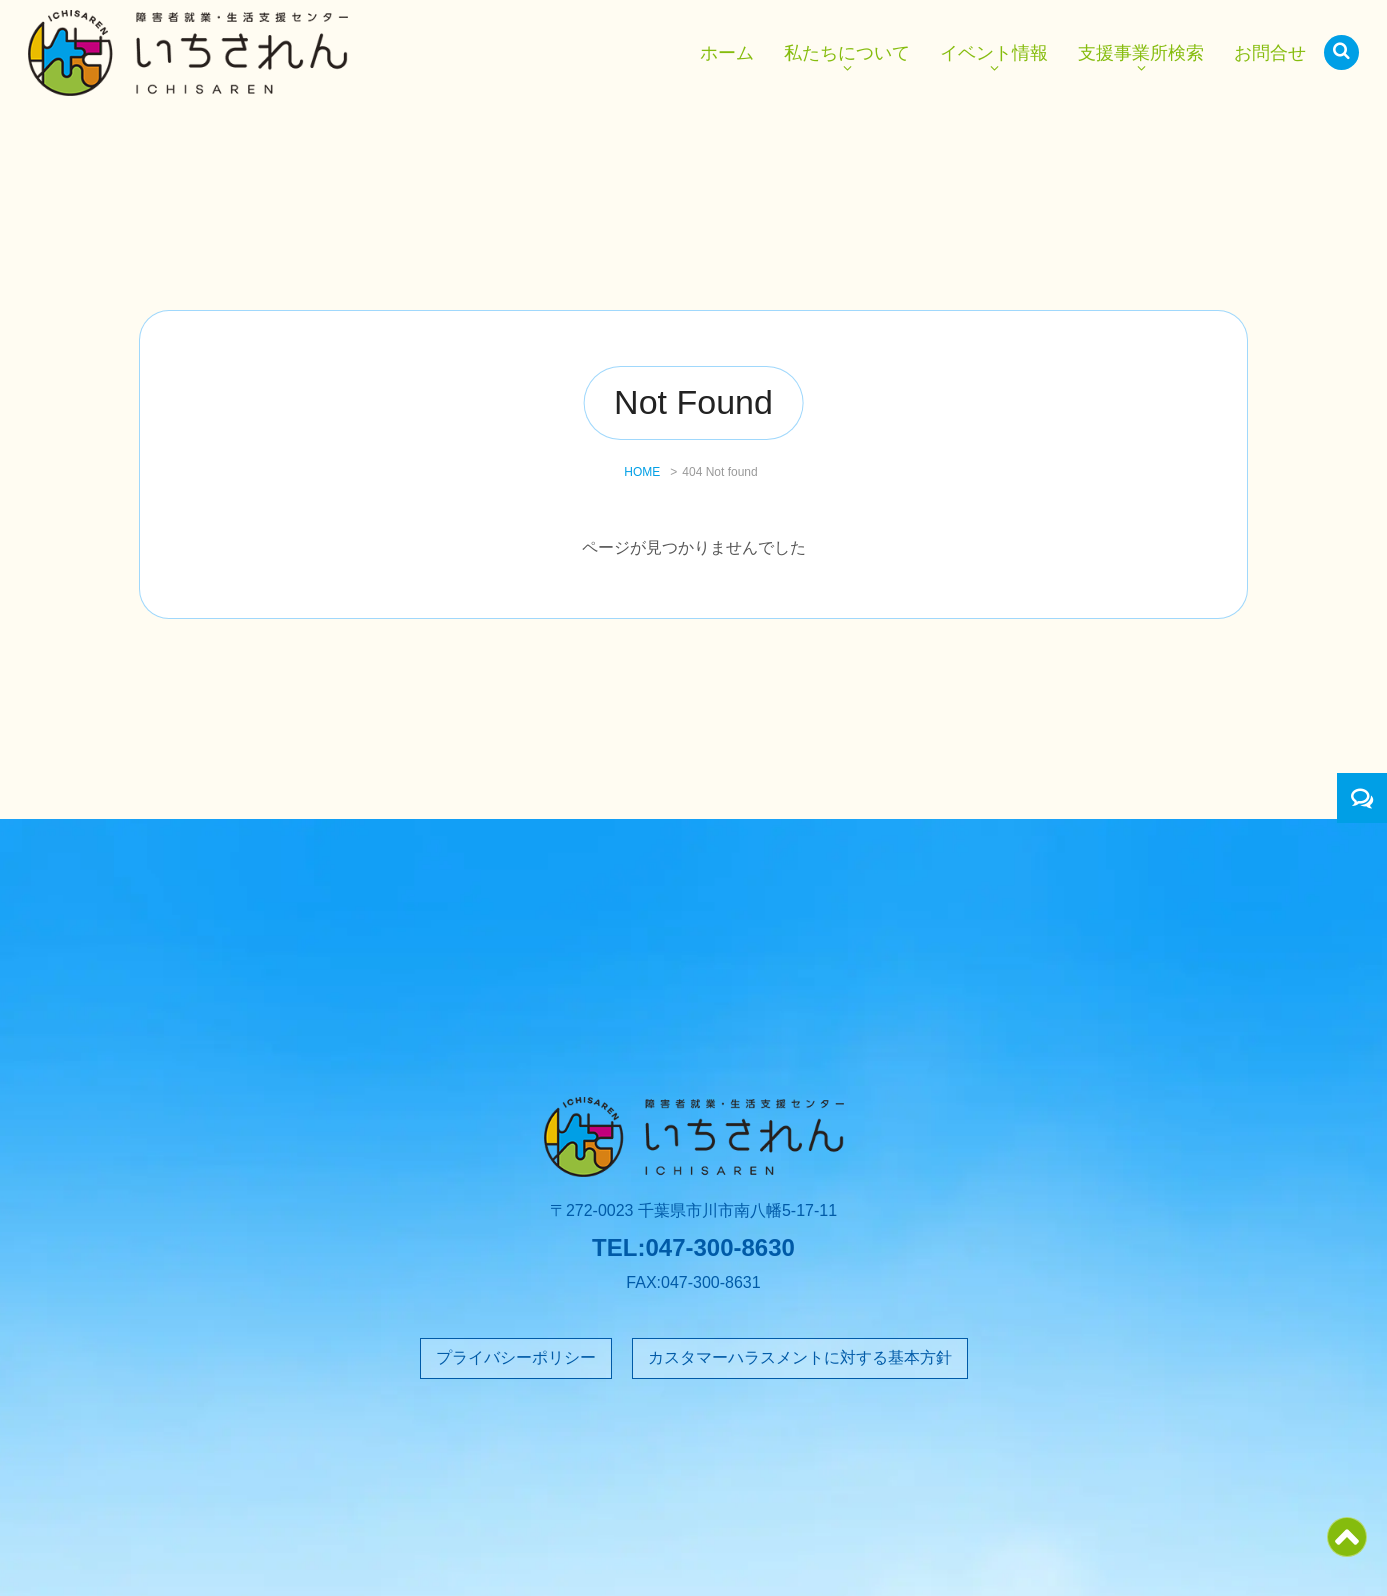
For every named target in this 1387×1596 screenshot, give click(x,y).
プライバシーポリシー (516, 1357)
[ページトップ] (1347, 1549)
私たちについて (847, 53)
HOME (642, 472)
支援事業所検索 (1141, 53)
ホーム (727, 53)
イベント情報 (994, 53)
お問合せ (1270, 53)
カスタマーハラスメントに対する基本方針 (800, 1357)
